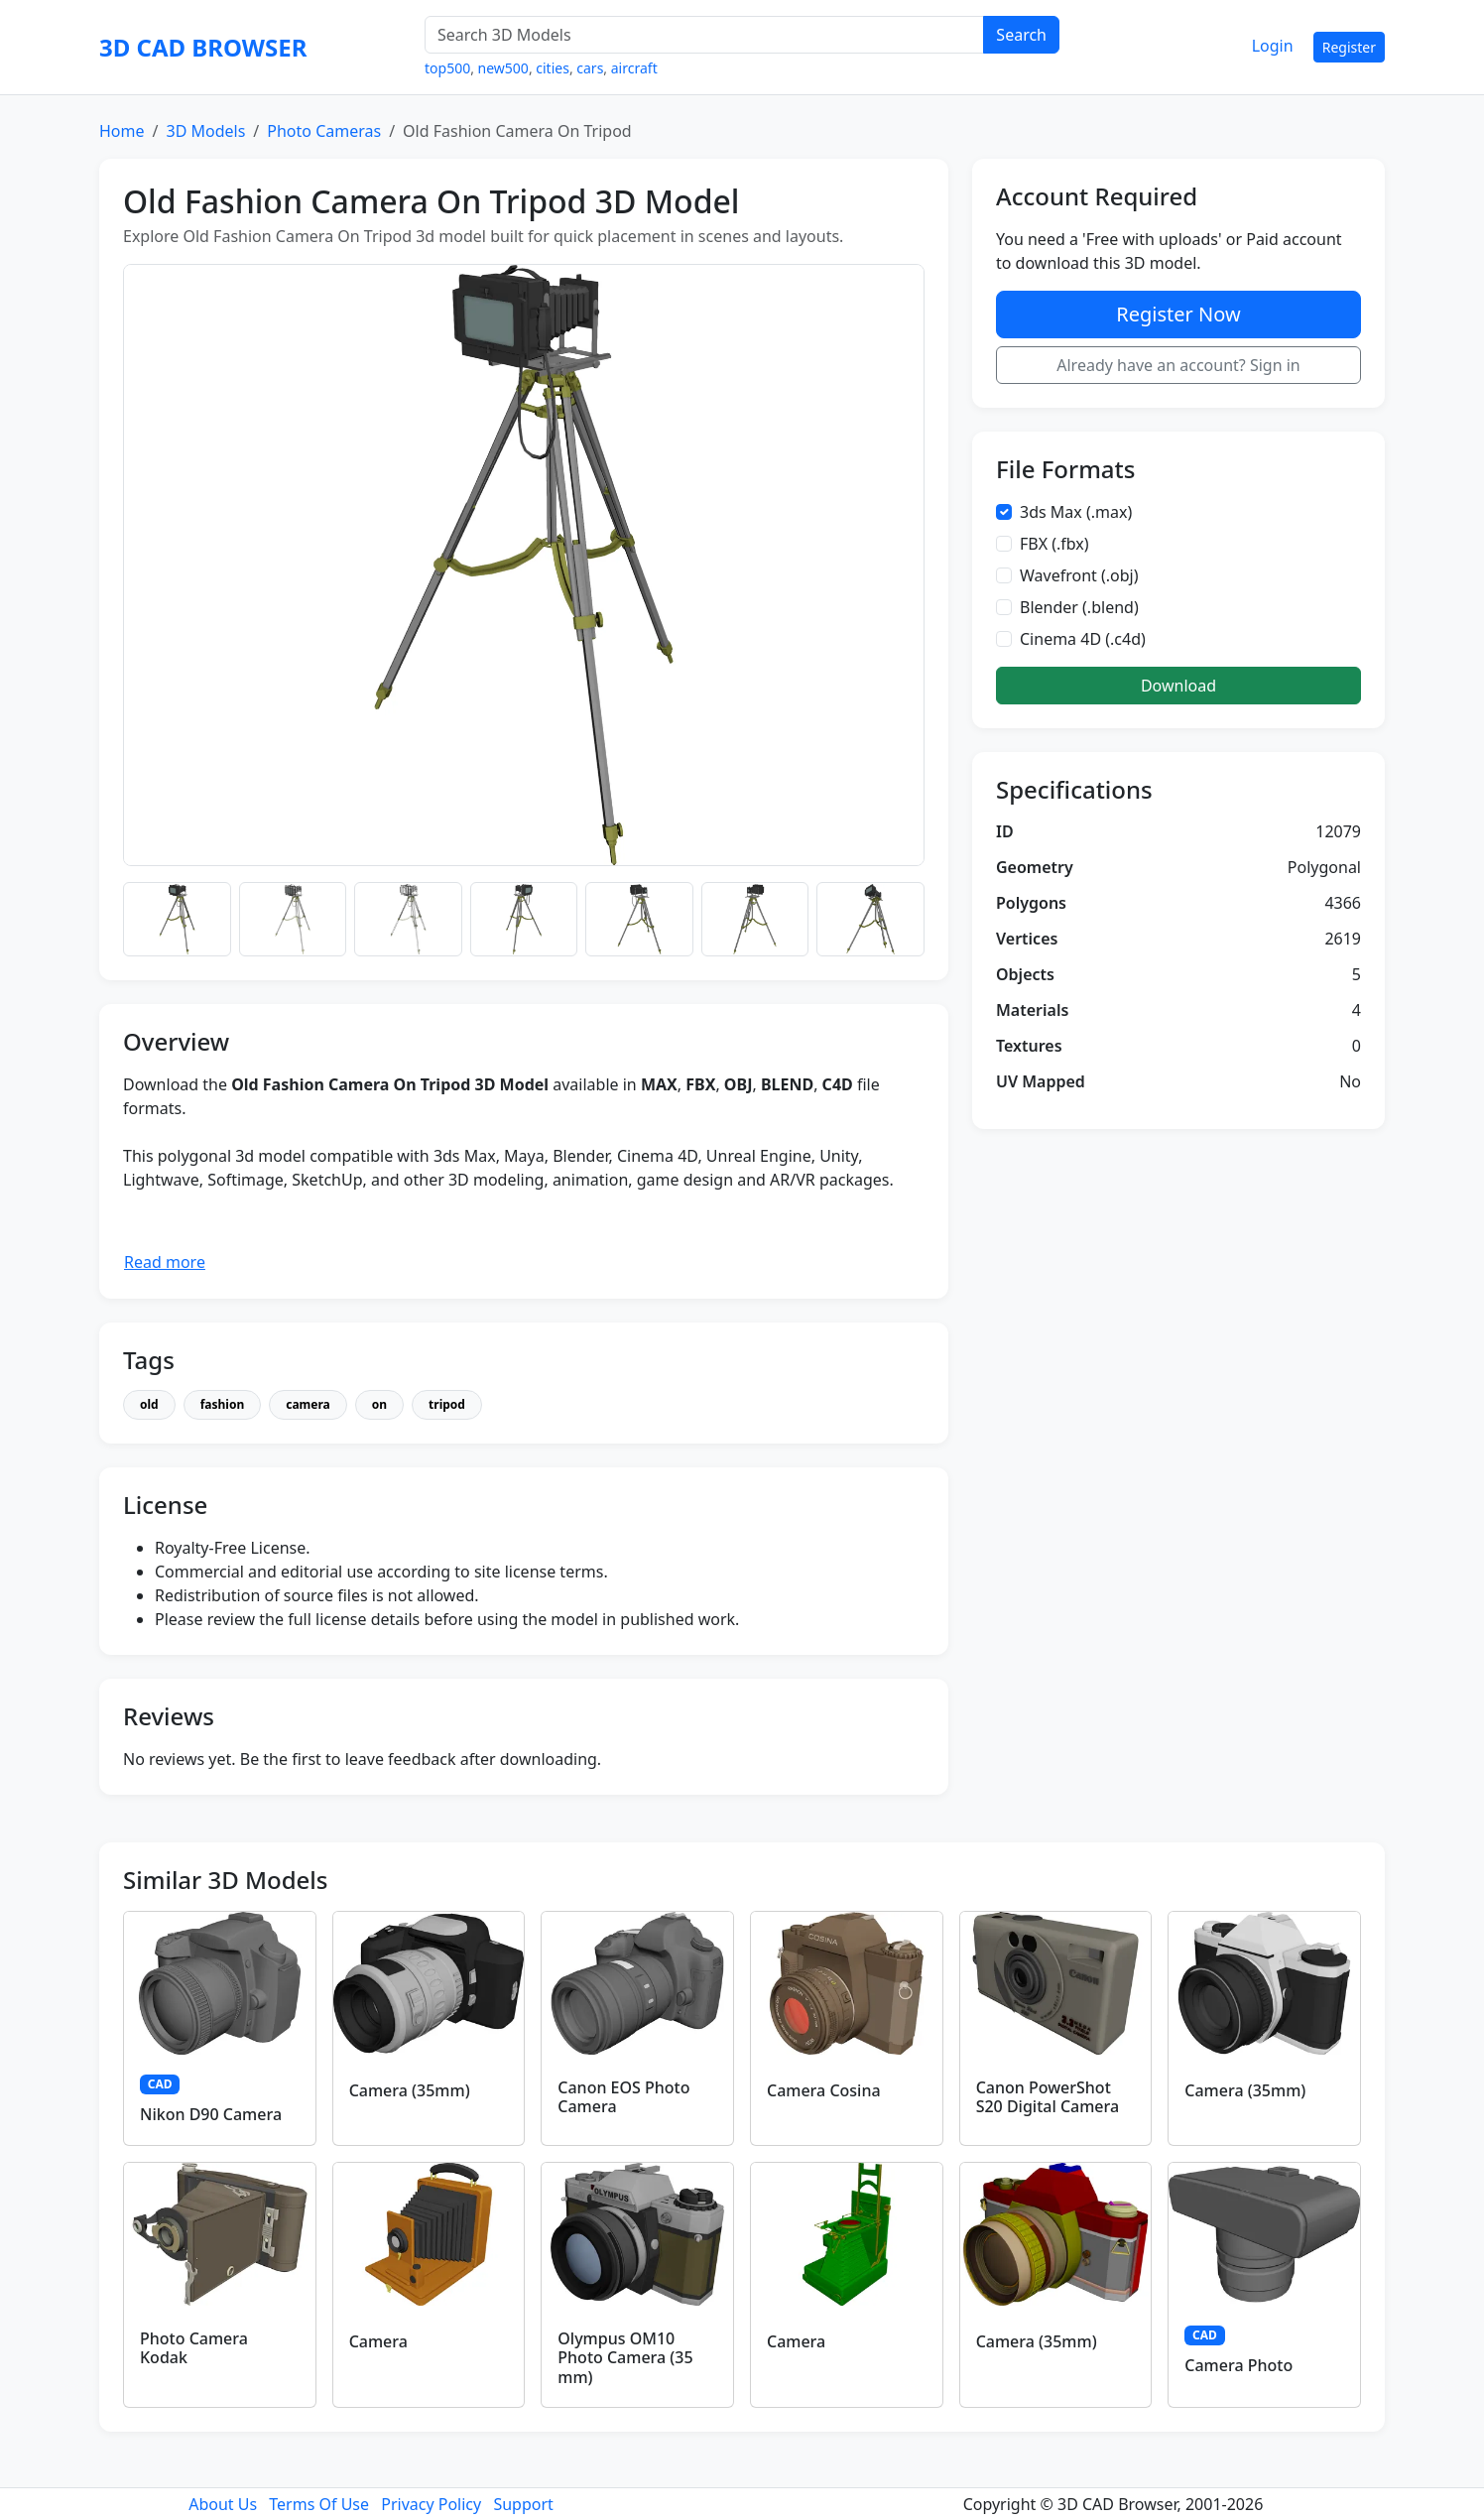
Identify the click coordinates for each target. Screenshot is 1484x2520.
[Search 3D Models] (704, 35)
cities (552, 68)
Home (122, 131)
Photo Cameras (324, 131)
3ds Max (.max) (1076, 512)
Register (1349, 47)
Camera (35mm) (409, 2090)
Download (1178, 685)
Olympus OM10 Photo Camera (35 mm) (624, 2357)
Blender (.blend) (1079, 607)
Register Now (1178, 314)
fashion (222, 1404)
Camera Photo (1238, 2365)
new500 (503, 68)
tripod (447, 1404)
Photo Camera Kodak (194, 2348)
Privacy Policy (431, 2504)
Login (1273, 46)
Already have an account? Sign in (1178, 365)
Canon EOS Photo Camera (623, 2097)
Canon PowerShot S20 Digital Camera (1048, 2097)
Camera (378, 2341)
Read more (164, 1262)
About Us (222, 2504)
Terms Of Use (319, 2504)
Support (523, 2504)
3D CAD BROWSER (203, 47)
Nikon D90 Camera (211, 2114)
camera (308, 1404)
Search (1021, 35)
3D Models (205, 131)
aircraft (634, 68)
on (379, 1404)
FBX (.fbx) (1054, 544)
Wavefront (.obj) (1079, 575)
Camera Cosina (824, 2090)
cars (589, 68)
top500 (447, 68)
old (149, 1404)
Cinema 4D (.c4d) (1083, 639)
